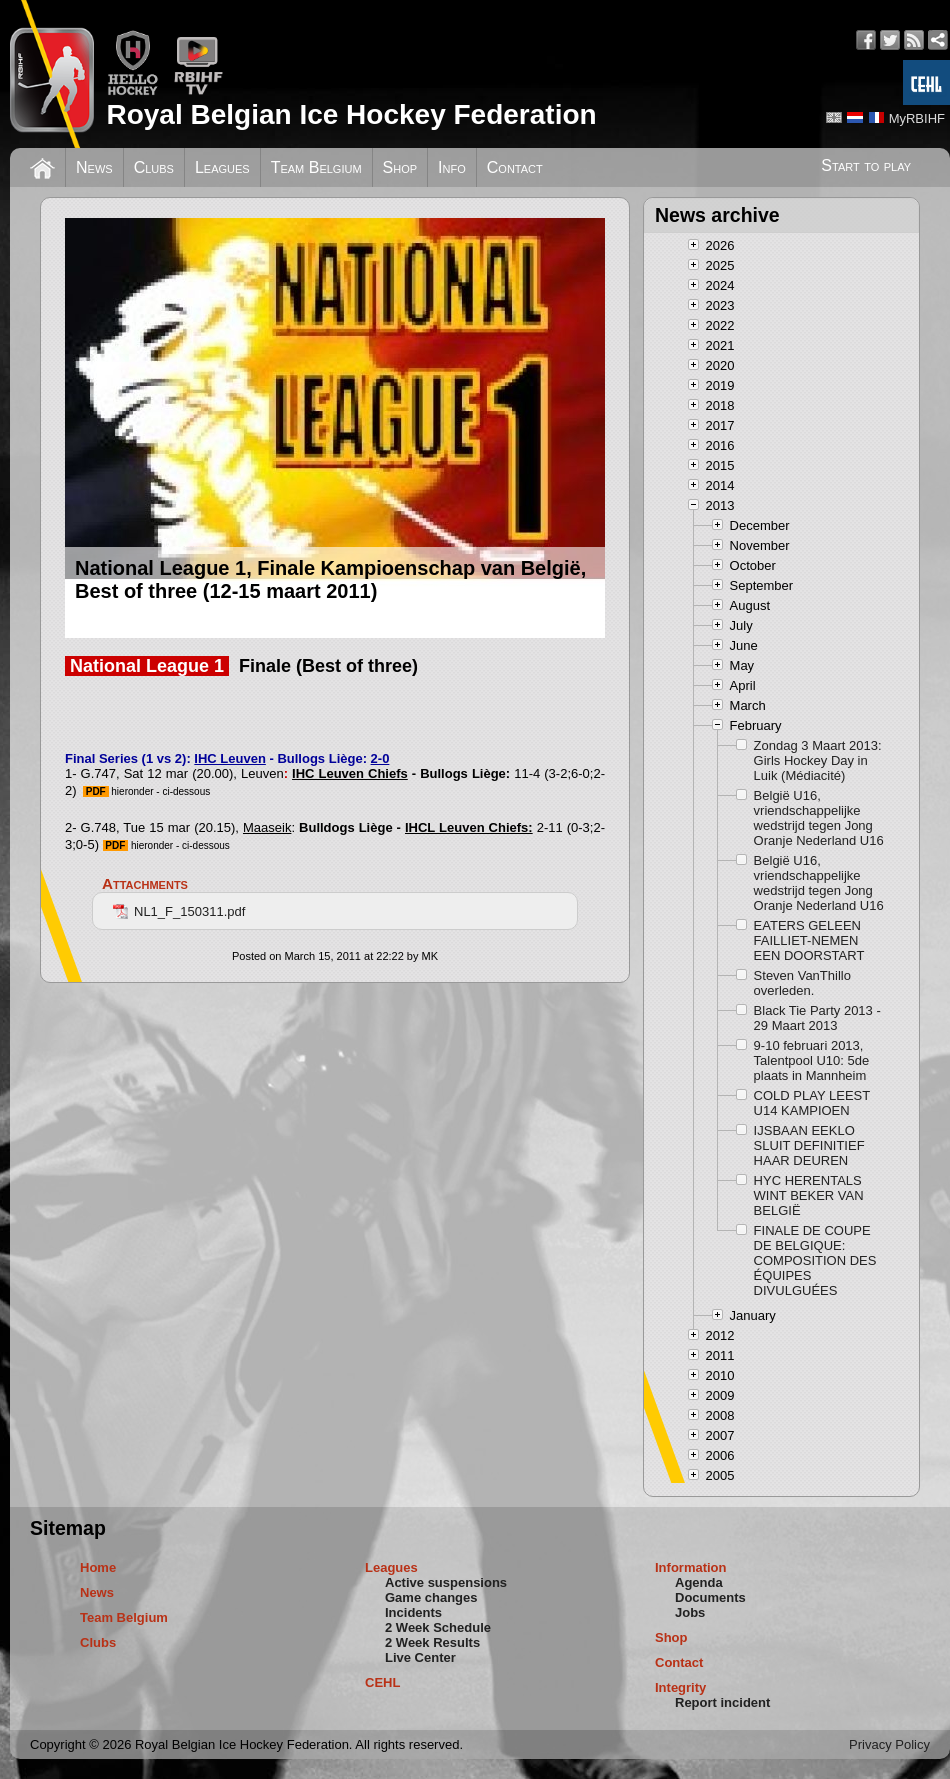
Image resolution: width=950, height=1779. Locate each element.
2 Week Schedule (438, 1627)
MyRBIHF (917, 118)
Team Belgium (316, 167)
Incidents (413, 1612)
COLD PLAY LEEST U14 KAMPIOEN (812, 1103)
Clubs (154, 167)
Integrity (680, 1687)
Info (452, 167)
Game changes (431, 1597)
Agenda (699, 1582)
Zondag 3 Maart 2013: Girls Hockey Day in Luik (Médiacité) (818, 760)
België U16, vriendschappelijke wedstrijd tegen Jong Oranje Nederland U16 (819, 818)
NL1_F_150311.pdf (179, 911)
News (94, 167)
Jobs (690, 1612)
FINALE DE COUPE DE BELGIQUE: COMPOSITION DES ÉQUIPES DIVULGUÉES (815, 1260)
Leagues (222, 167)
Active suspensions (446, 1582)
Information (691, 1567)
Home (98, 1567)
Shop (400, 167)
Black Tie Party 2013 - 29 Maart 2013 (817, 1018)
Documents (710, 1597)
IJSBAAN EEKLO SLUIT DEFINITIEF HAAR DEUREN (809, 1145)
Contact (515, 167)
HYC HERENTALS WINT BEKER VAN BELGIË (809, 1195)
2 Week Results (432, 1642)
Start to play (866, 165)
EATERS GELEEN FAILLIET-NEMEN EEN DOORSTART (809, 940)
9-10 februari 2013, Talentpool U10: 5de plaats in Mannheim (812, 1060)
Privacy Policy (889, 1744)
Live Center (420, 1657)
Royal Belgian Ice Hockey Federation (351, 114)
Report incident (722, 1702)
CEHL (382, 1682)
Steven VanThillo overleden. (802, 983)
